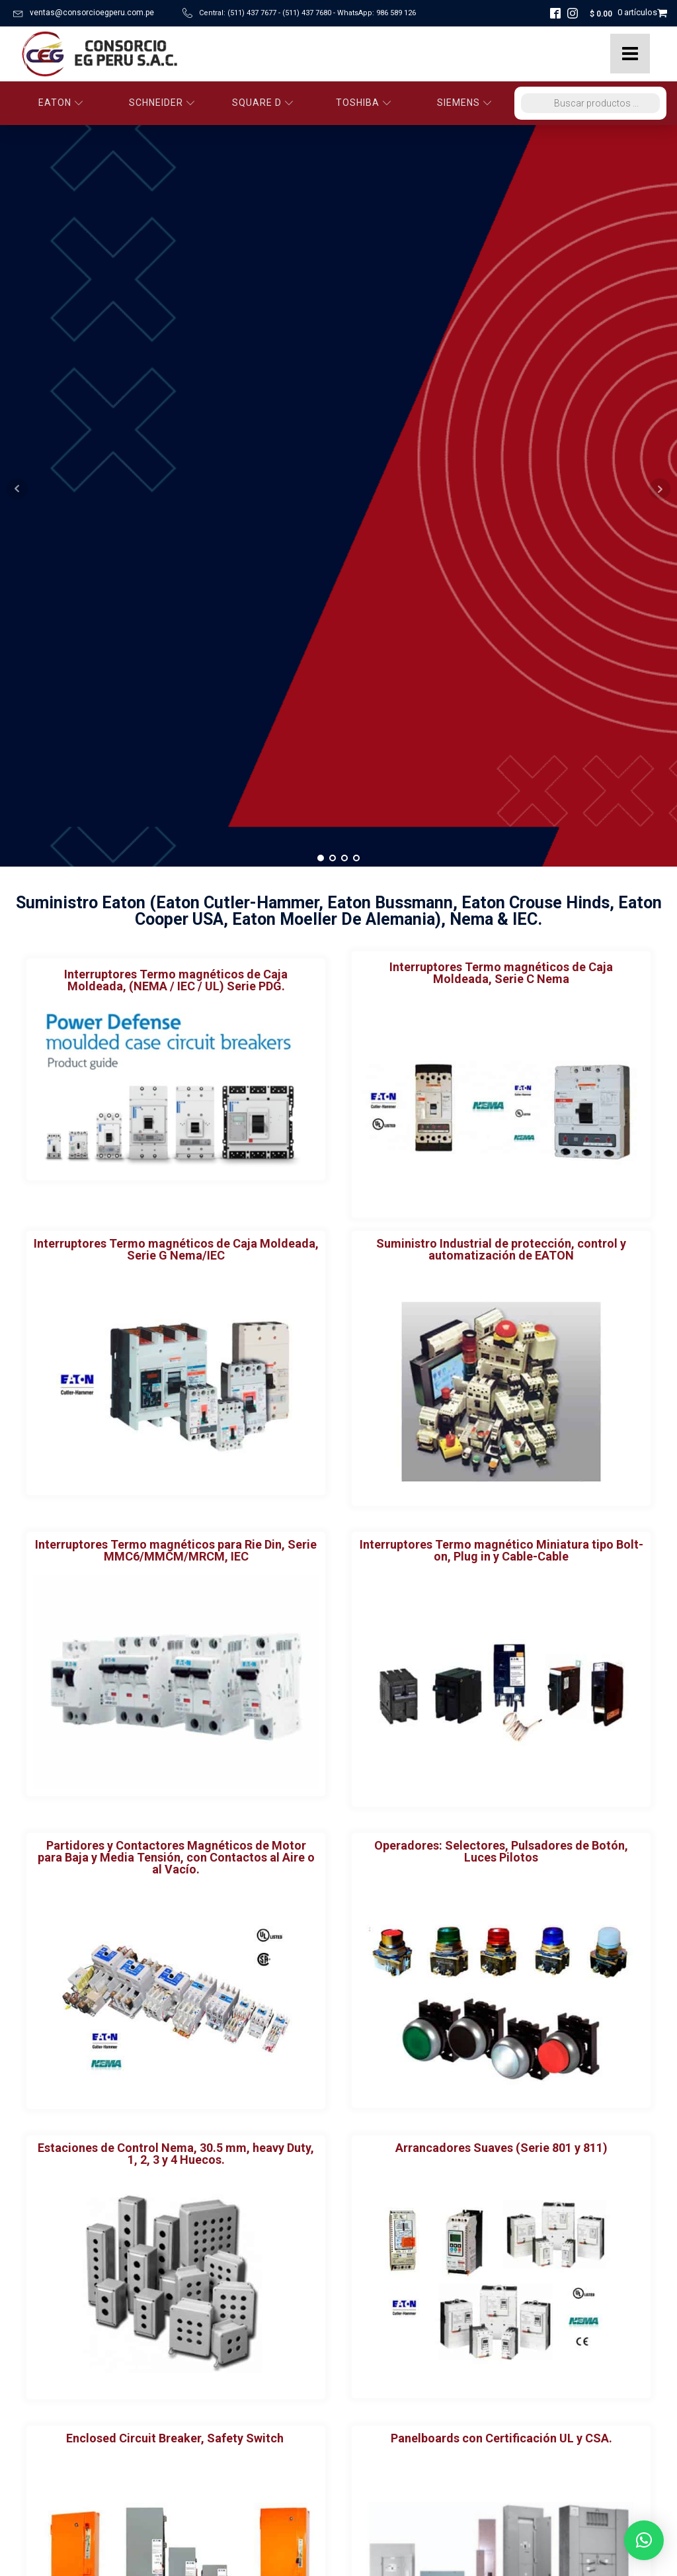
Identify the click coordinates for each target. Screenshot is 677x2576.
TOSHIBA (363, 102)
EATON (60, 102)
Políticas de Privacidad (69, 2504)
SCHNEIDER (162, 102)
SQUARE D (263, 102)
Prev (17, 150)
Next (659, 150)
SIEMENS (464, 102)
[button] (644, 2540)
